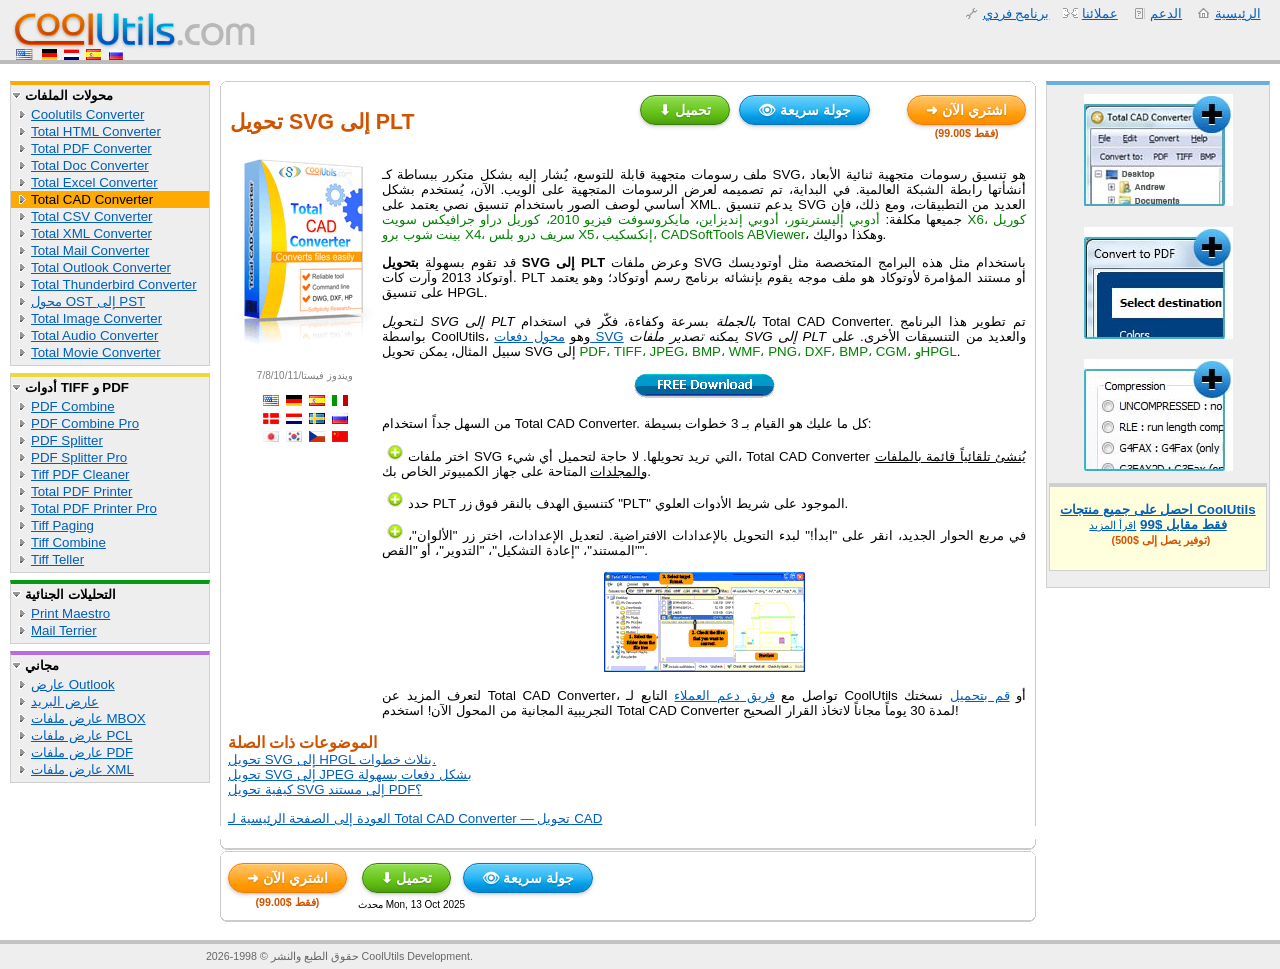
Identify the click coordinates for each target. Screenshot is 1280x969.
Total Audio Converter (94, 335)
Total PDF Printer (81, 491)
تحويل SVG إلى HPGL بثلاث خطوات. (332, 759)
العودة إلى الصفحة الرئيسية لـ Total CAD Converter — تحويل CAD (415, 818)
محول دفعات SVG (559, 336)
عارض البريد (65, 701)
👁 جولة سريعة (804, 110)
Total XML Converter (91, 233)
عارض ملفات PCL (81, 735)
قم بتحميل (980, 695)
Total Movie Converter (96, 352)
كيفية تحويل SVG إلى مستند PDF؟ (325, 789)
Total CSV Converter (91, 216)
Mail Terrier (64, 630)
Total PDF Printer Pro (94, 508)
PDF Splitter (67, 440)
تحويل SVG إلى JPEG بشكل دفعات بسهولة (350, 774)
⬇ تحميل (685, 110)
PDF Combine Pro (85, 423)
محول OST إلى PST (88, 301)
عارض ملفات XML (82, 769)
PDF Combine (73, 406)
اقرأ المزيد (1112, 525)
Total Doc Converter (90, 165)
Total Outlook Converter (101, 267)
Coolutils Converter (87, 114)
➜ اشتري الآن (966, 110)
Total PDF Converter (91, 148)
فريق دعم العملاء (724, 695)
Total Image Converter (96, 318)
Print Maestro (70, 613)
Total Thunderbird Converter (114, 284)
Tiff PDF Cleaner (80, 474)
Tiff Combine (68, 542)
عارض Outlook (73, 684)
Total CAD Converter (92, 199)
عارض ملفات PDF (82, 752)
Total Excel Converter (94, 182)
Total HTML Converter (96, 131)
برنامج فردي (1016, 13)
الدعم (1166, 13)
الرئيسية (1238, 13)
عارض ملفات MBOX (88, 718)
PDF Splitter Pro (79, 457)
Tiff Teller (57, 559)
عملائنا (1100, 13)
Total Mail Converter (90, 250)
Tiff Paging (62, 525)
